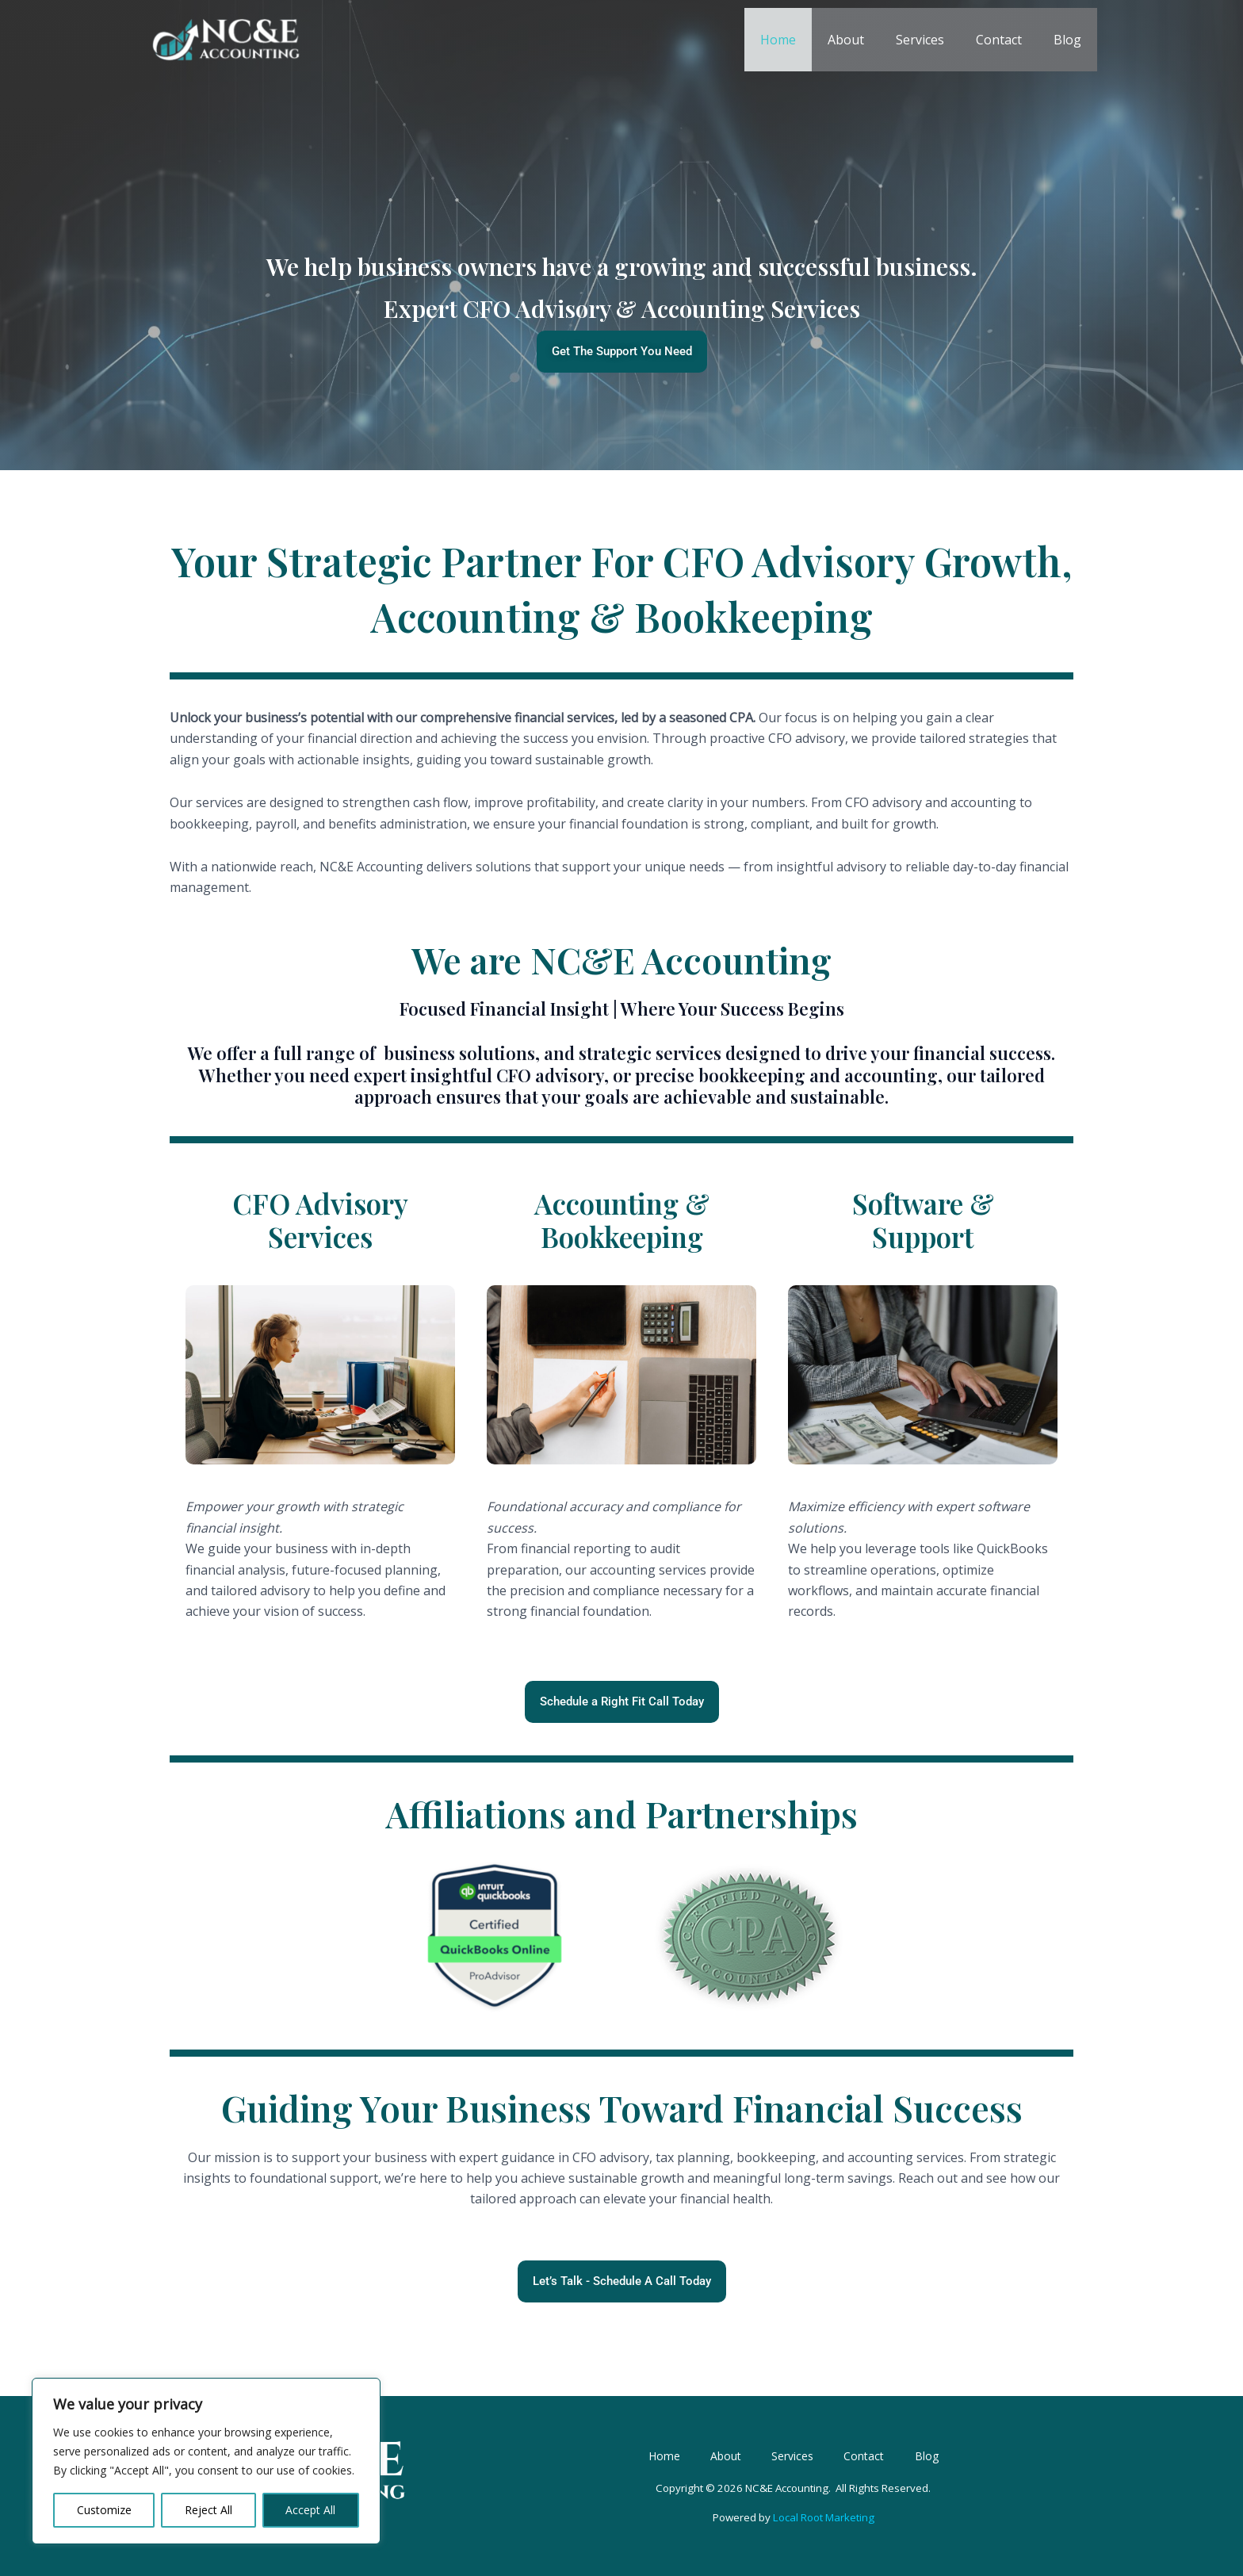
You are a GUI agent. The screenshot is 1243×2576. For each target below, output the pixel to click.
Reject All (208, 2509)
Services (936, 39)
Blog (1070, 39)
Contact (1008, 39)
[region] (206, 2461)
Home (806, 39)
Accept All (310, 2509)
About (868, 39)
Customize (104, 2509)
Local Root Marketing (822, 2528)
